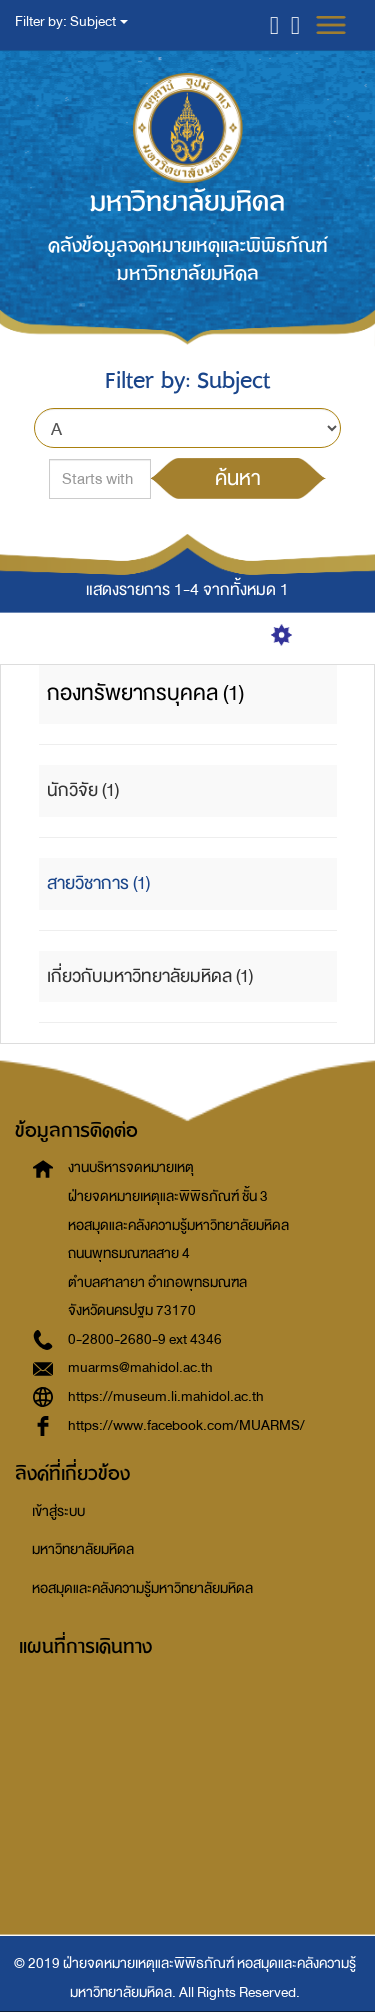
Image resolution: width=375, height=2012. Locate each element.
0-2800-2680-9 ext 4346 (145, 1339)
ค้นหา (238, 478)
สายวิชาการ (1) (98, 883)
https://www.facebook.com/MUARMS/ (186, 1425)
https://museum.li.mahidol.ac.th (166, 1396)
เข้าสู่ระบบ (58, 1511)
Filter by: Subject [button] (71, 21)
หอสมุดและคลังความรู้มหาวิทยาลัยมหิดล (142, 1588)
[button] (274, 24)
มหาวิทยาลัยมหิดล (83, 1549)
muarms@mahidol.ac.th (140, 1367)
